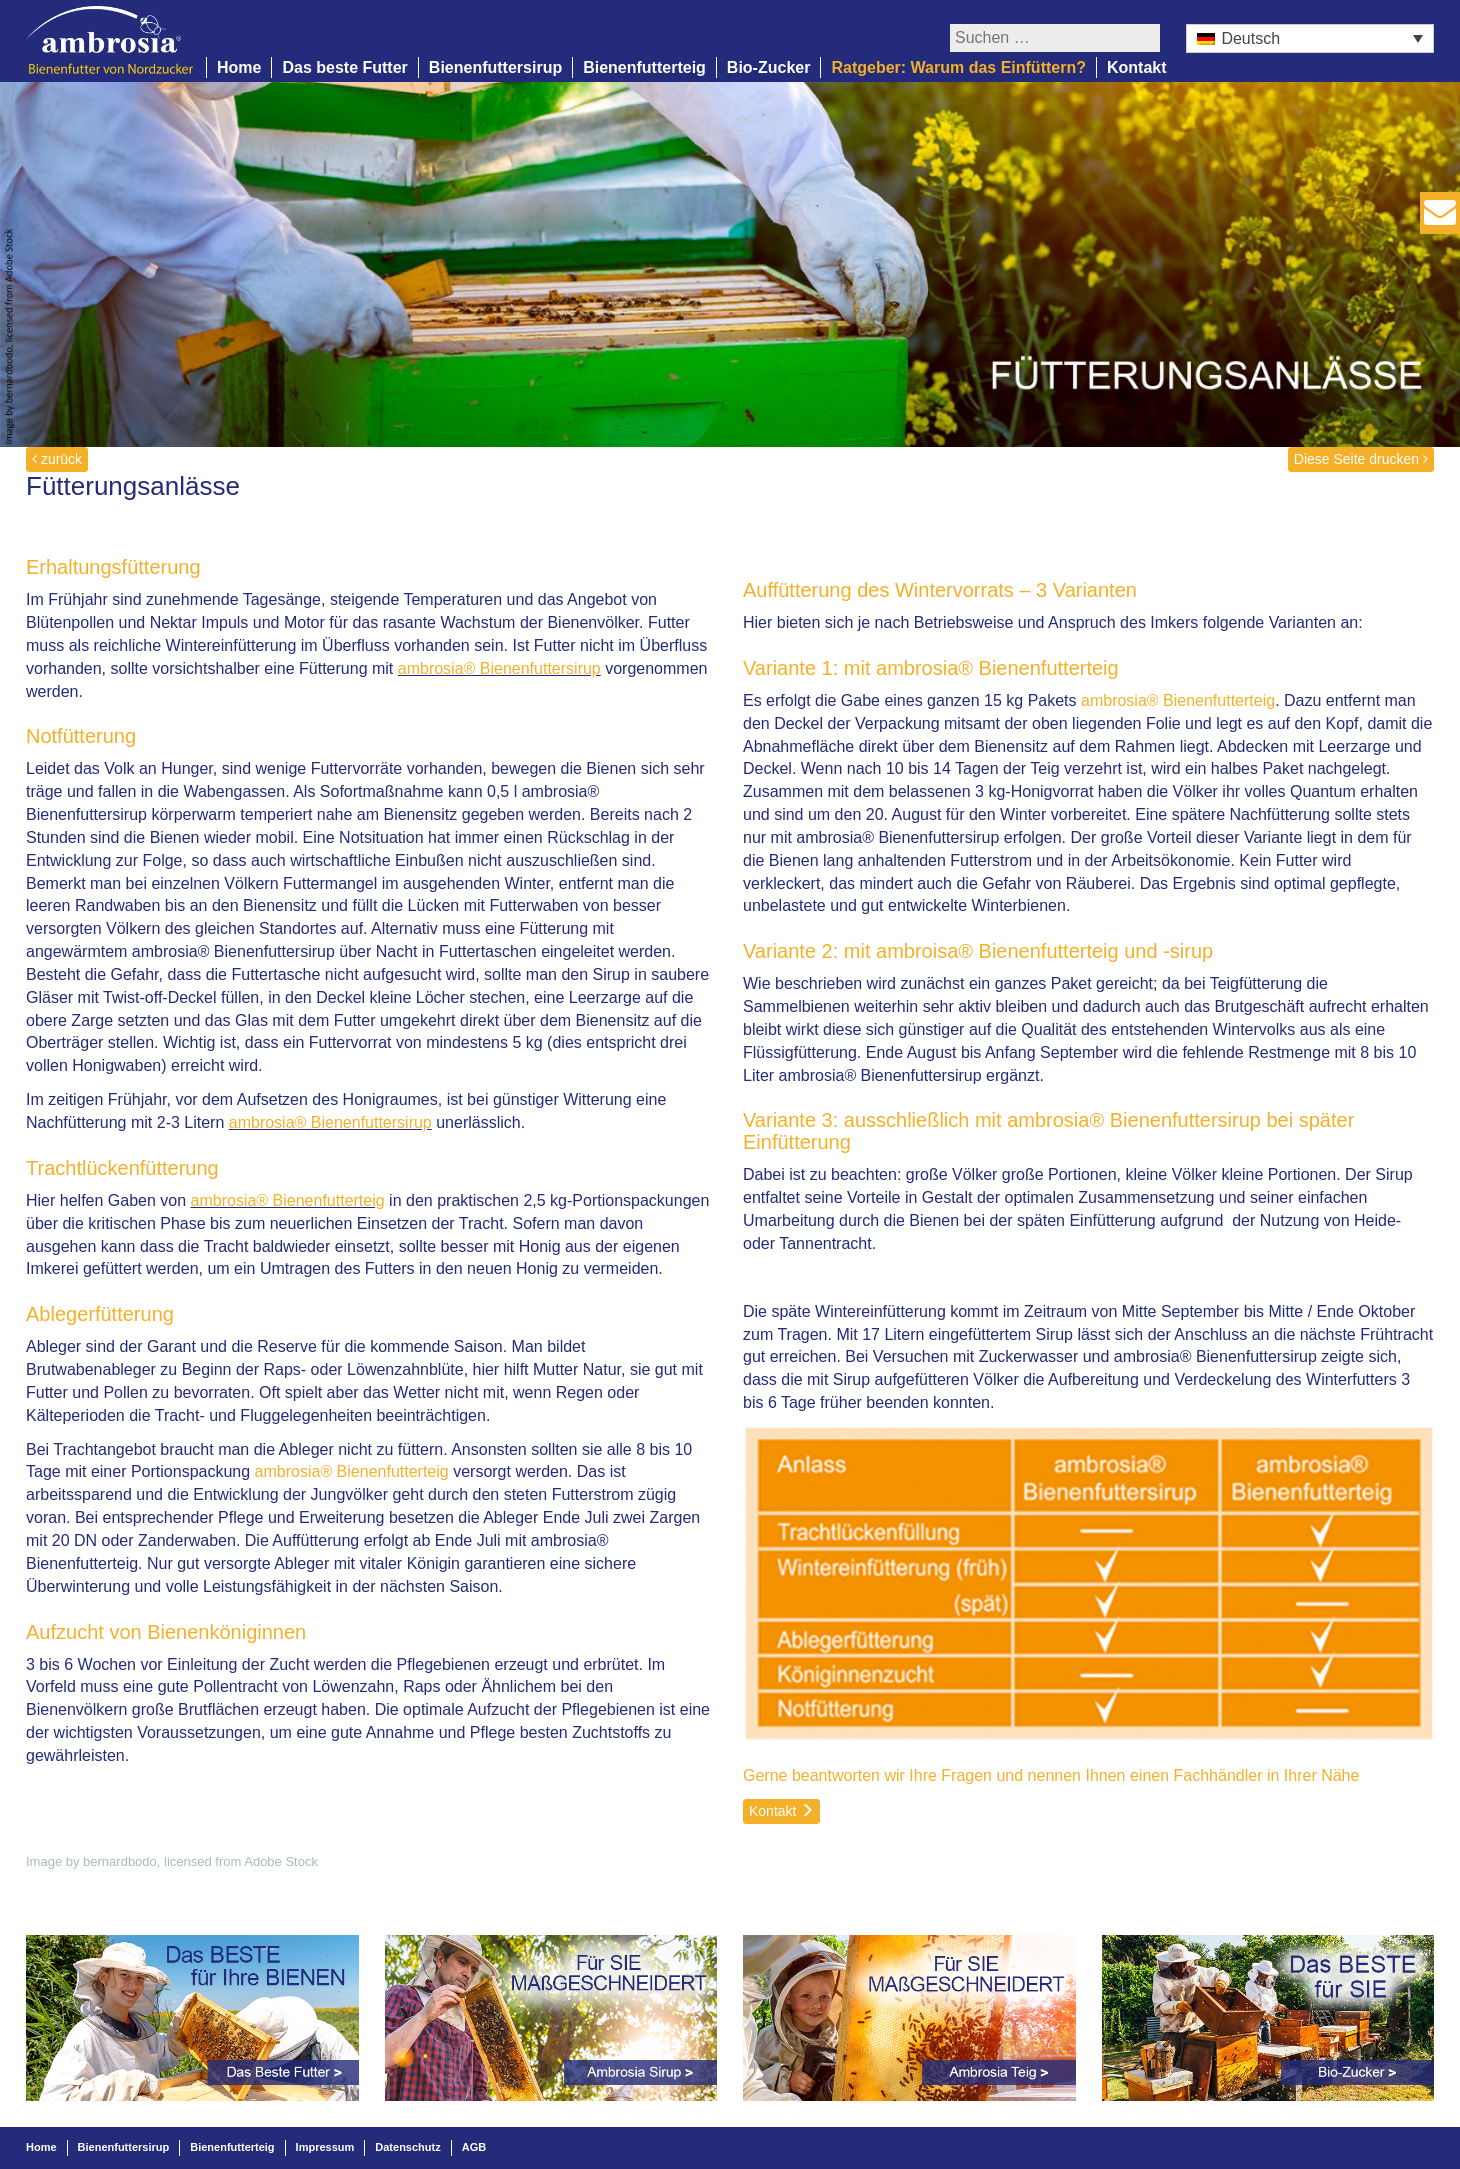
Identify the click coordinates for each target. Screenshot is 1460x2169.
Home (239, 67)
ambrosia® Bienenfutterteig (288, 1200)
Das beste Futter (344, 67)
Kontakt (1137, 67)
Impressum (325, 2147)
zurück (57, 459)
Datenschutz (407, 2147)
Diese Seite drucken (1361, 459)
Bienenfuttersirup (495, 67)
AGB (474, 2147)
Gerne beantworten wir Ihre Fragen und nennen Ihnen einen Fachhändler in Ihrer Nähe (1051, 1775)
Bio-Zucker (769, 67)
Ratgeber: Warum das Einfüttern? (958, 67)
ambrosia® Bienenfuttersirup (499, 668)
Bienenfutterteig (644, 67)
